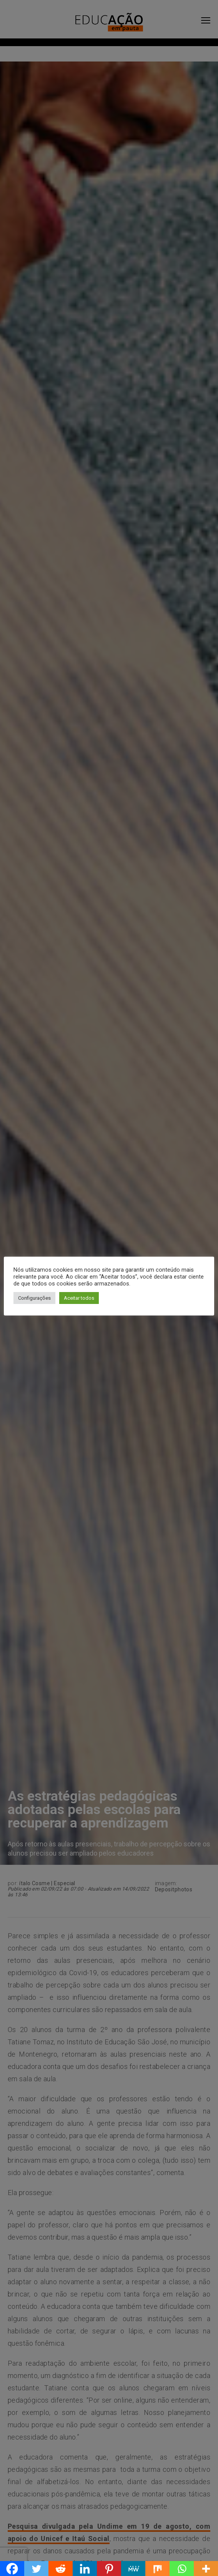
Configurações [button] (34, 1298)
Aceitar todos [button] (79, 1298)
